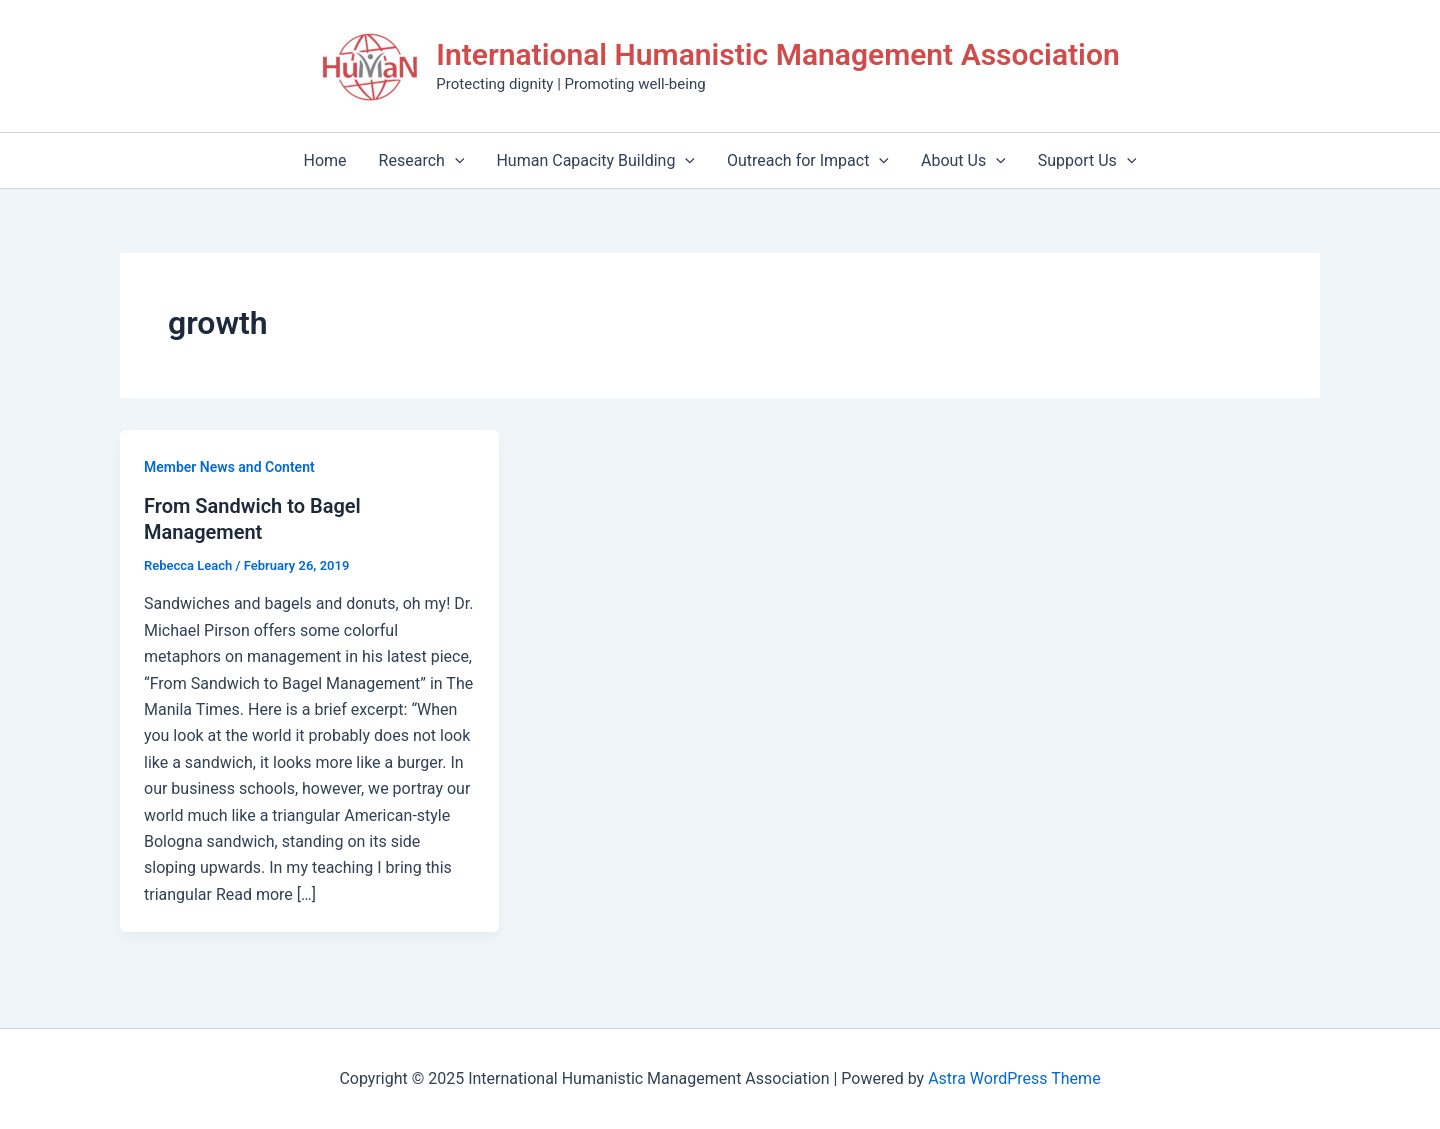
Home (325, 160)
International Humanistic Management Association (777, 54)
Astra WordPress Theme (1014, 1078)
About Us (963, 160)
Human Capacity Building (595, 160)
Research (422, 160)
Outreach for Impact (808, 160)
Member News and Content (229, 467)
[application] (455, 160)
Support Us (1087, 160)
